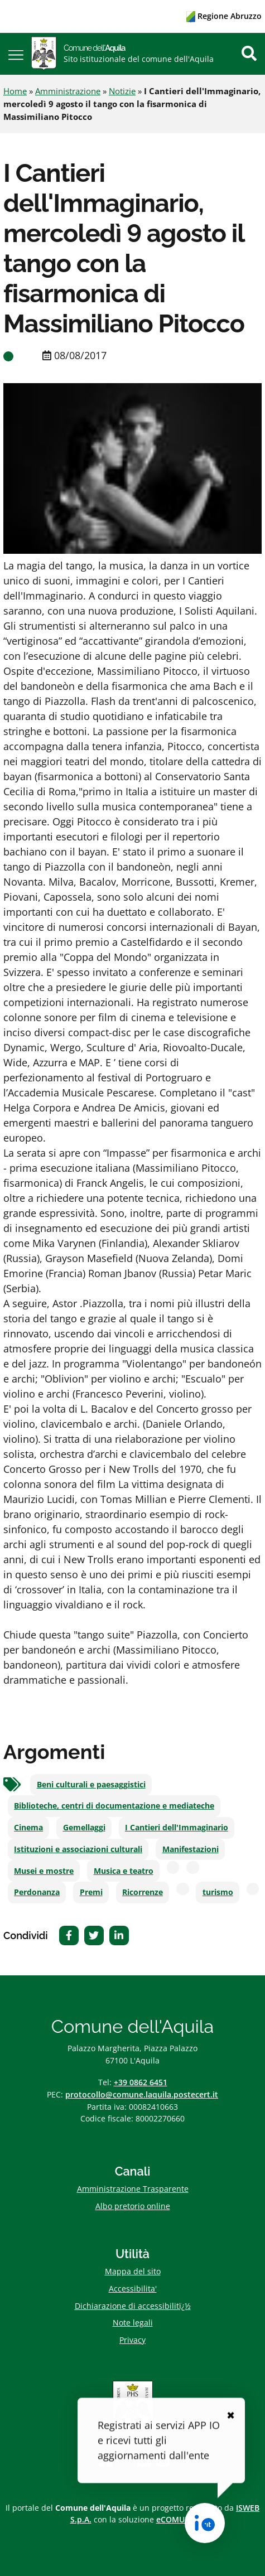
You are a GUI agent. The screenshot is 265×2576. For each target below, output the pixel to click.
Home (15, 90)
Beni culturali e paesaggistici (91, 1785)
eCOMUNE (175, 2519)
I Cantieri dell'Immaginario (176, 1828)
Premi (91, 1892)
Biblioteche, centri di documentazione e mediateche (114, 1806)
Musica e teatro (123, 1871)
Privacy (132, 2340)
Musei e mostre (44, 1871)
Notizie (122, 90)
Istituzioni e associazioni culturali (78, 1849)
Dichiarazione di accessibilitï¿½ (133, 2305)
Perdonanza (37, 1892)
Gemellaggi (84, 1828)
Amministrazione (67, 90)
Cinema (28, 1828)
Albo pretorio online (132, 2206)
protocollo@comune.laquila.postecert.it (141, 2094)
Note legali (133, 2322)
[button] (16, 54)
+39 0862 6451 (140, 2082)
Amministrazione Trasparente (133, 2188)
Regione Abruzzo (224, 16)
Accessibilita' (133, 2288)
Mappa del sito (133, 2271)
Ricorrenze (142, 1892)
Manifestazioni (190, 1849)
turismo (218, 1892)
